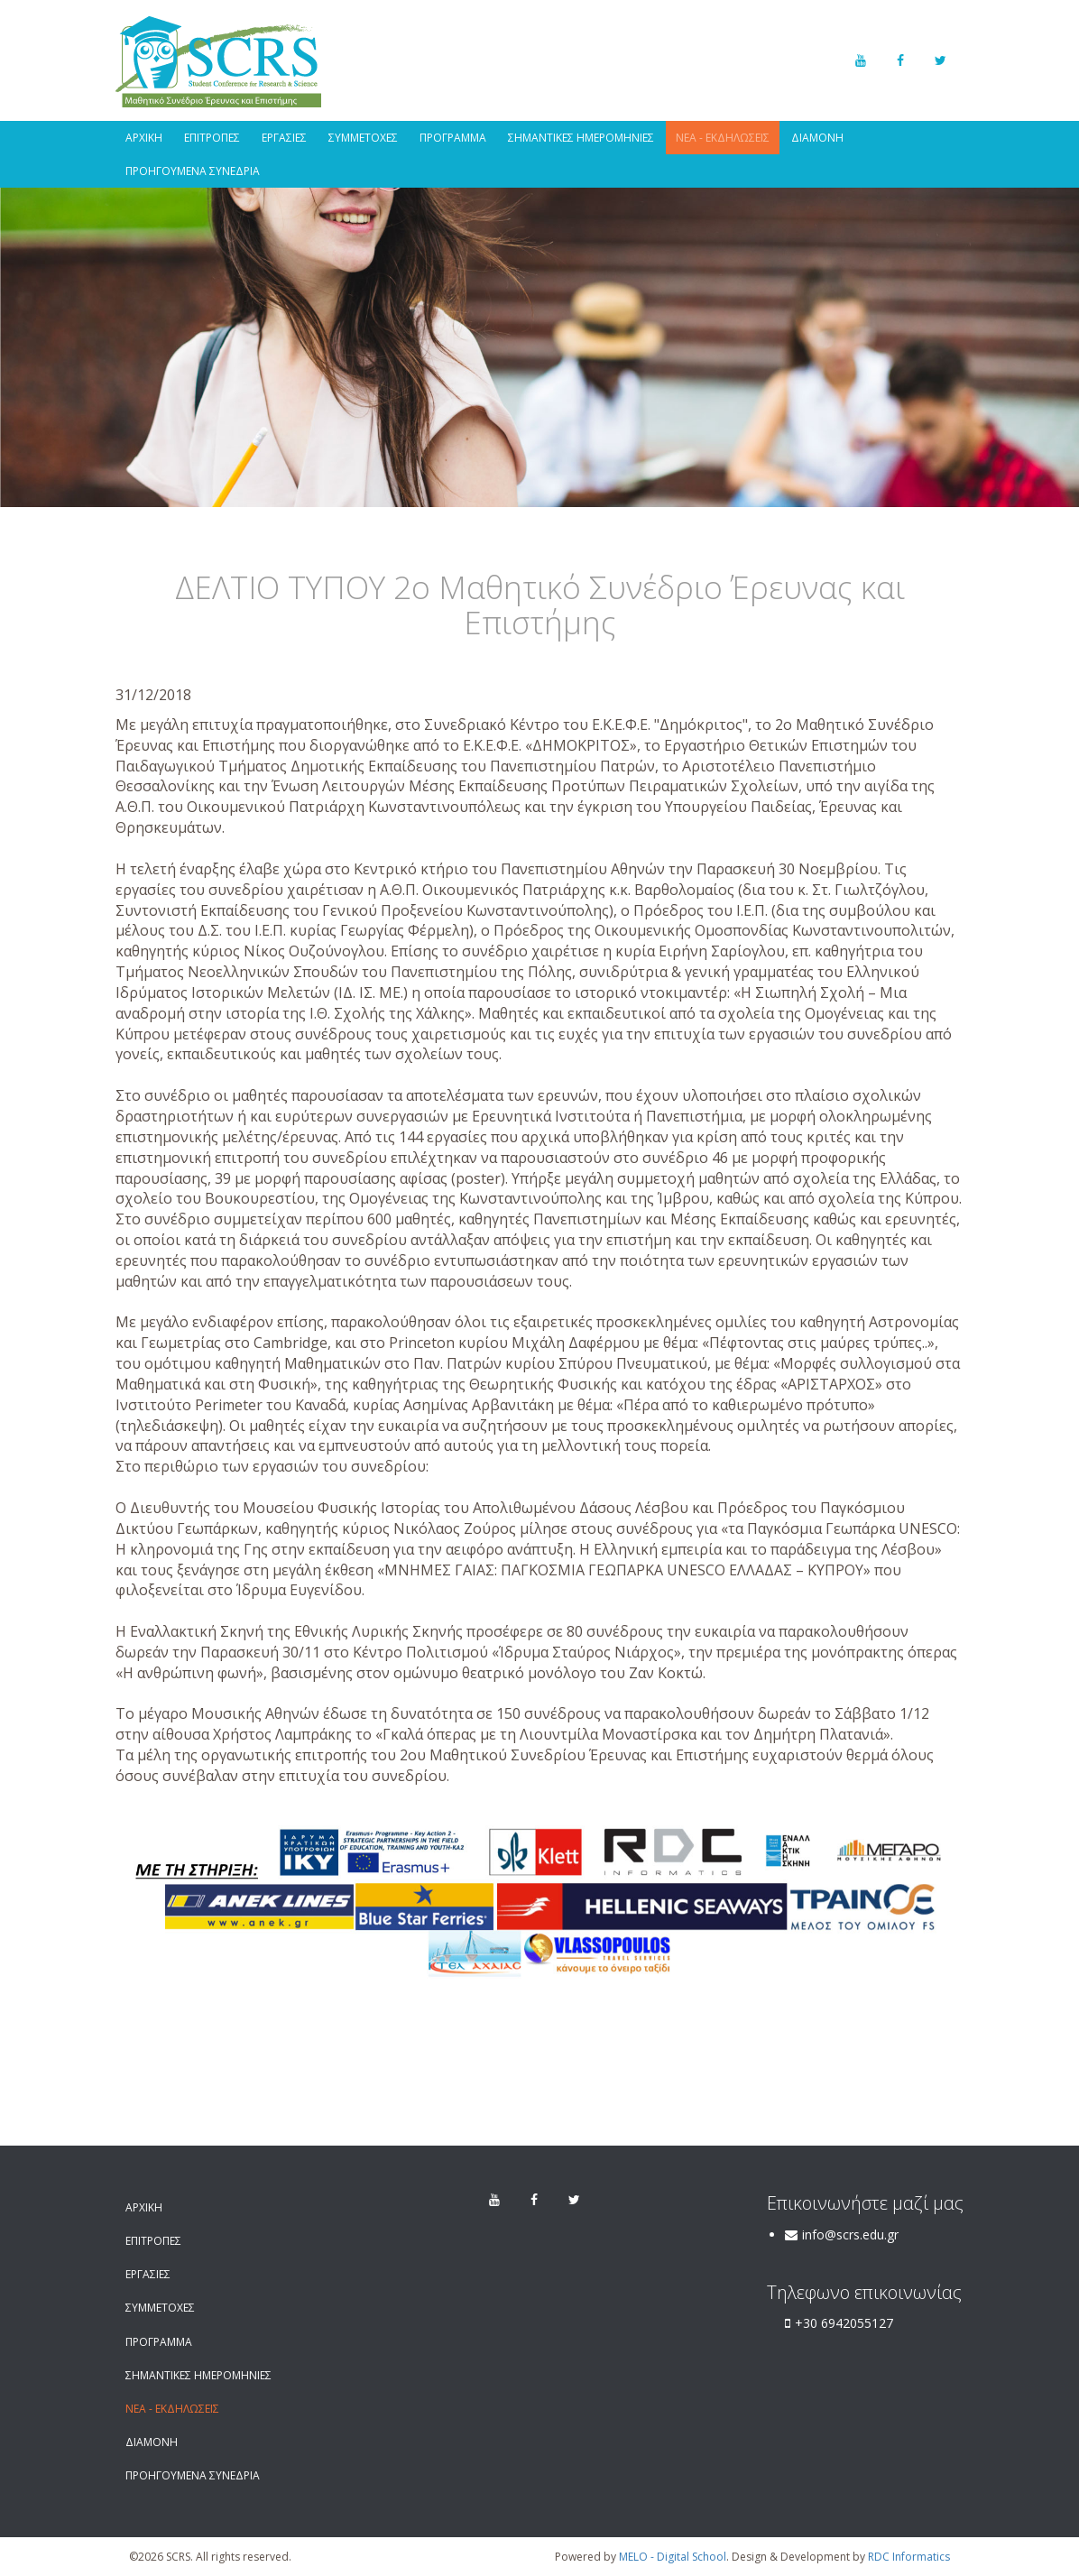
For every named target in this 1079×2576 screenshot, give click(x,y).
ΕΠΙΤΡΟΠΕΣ (212, 137)
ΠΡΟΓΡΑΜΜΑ (453, 137)
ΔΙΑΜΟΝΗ (817, 137)
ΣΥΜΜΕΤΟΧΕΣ (363, 137)
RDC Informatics (909, 2556)
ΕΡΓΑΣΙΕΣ (284, 137)
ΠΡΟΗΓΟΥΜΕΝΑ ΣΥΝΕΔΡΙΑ (192, 171)
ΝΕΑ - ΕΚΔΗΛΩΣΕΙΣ (723, 137)
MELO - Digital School (672, 2556)
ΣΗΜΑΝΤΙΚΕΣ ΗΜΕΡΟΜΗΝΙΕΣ (581, 137)
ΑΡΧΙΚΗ (143, 137)
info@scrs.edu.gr (850, 2234)
